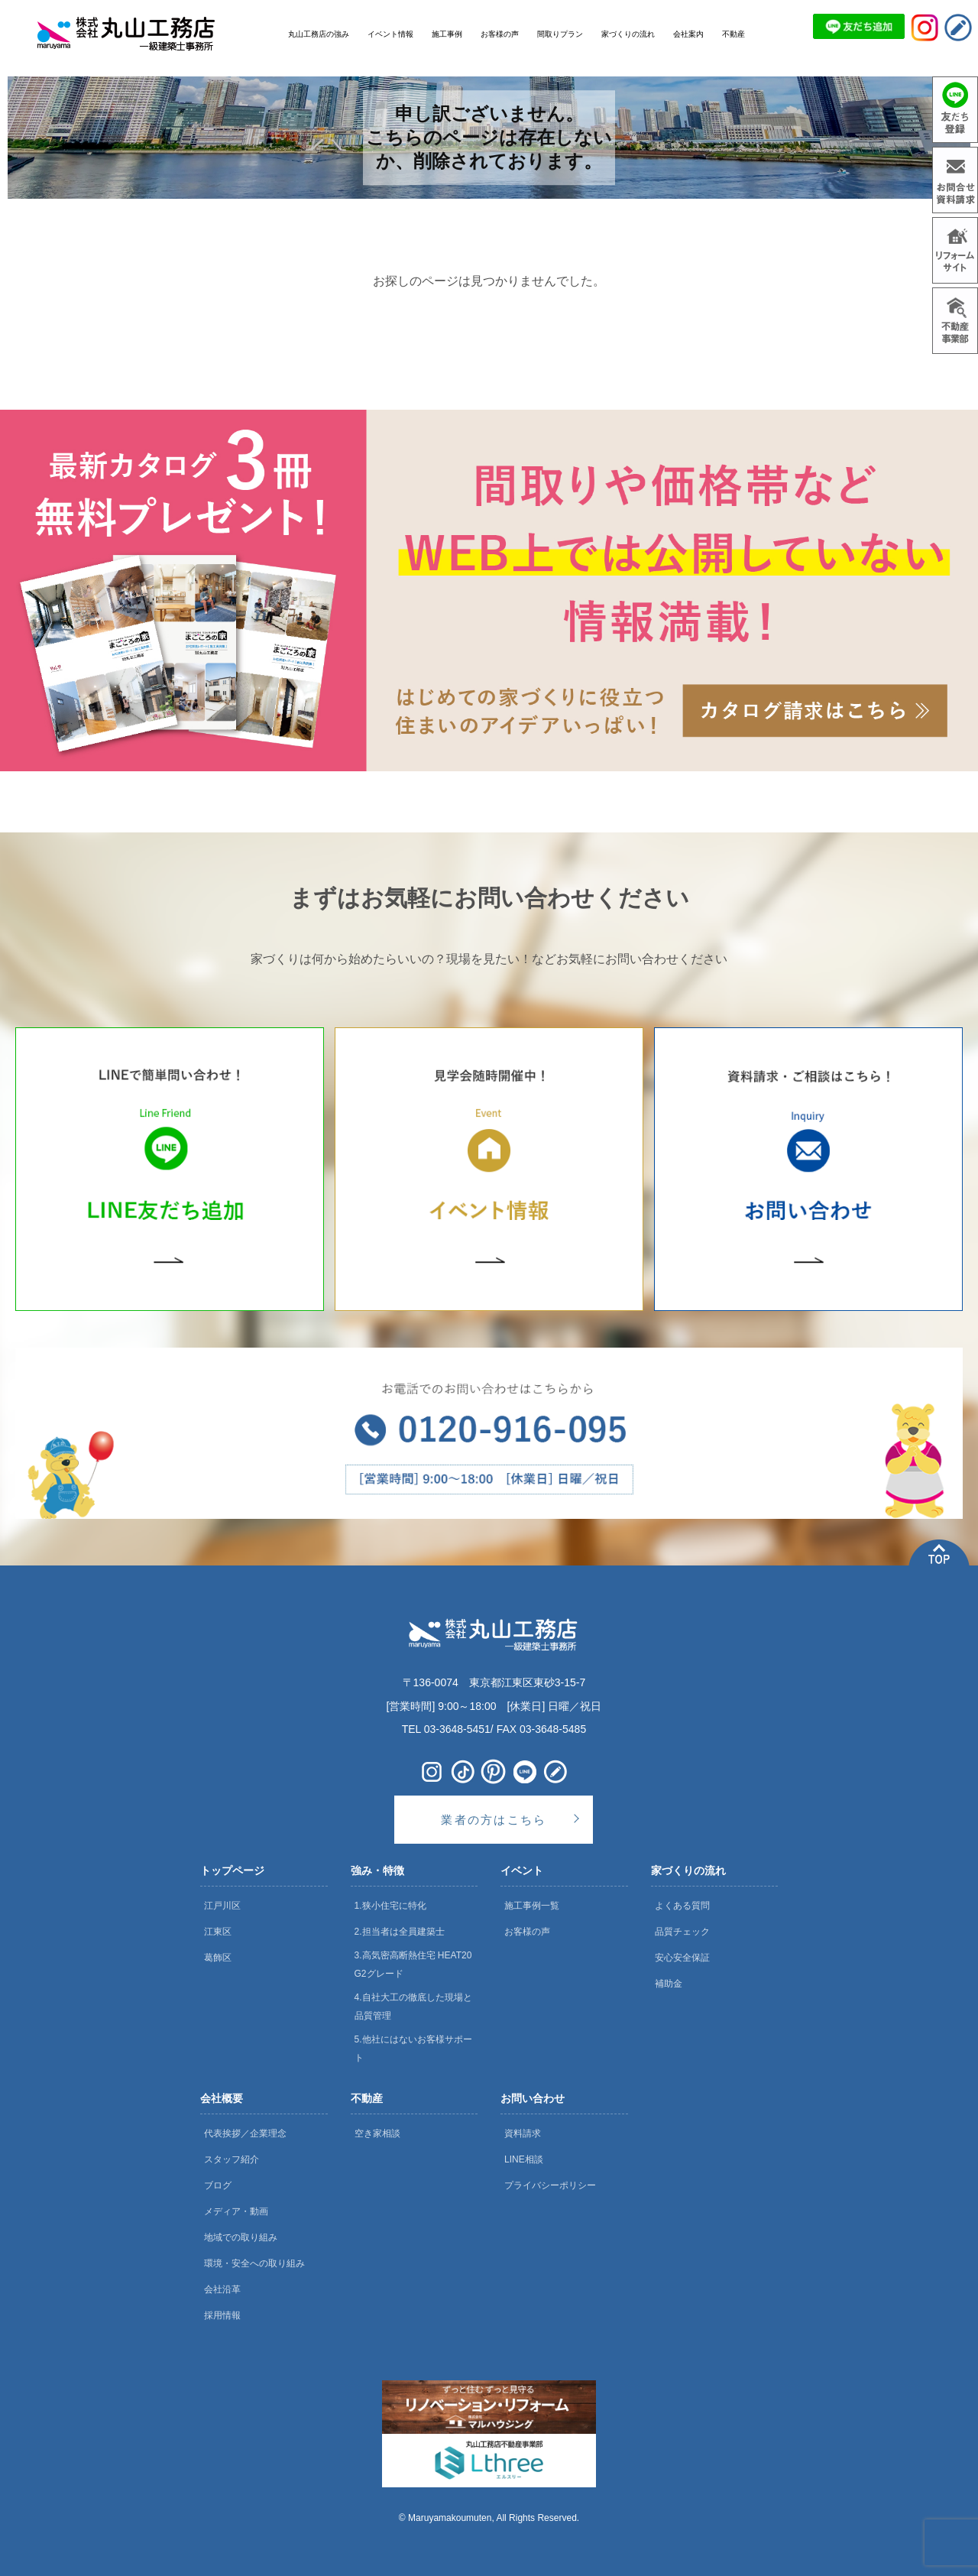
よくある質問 (682, 1905)
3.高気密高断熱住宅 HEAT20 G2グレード (413, 1964)
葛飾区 (218, 1957)
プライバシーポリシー (550, 2185)
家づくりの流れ (688, 1870)
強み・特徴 (377, 1870)
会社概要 (221, 2098)
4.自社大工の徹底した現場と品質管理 (413, 2006)
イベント (521, 1870)
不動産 (367, 2098)
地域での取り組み (240, 2237)
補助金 (668, 1983)
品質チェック (682, 1931)
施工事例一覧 (531, 1905)
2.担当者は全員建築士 (400, 1931)
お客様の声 (527, 1931)
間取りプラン (560, 34)
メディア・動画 (236, 2211)
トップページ (232, 1870)
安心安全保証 (682, 1957)
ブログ (218, 2185)
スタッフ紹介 (231, 2159)
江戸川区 (222, 1905)
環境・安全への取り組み (254, 2263)
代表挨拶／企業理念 (245, 2133)
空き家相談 (377, 2133)
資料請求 (522, 2133)
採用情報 (222, 2315)
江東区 (218, 1931)
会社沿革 (222, 2289)
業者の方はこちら (493, 1819)
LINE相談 (523, 2159)
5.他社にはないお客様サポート (413, 2048)
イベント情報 (390, 34)
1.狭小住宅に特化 (390, 1905)
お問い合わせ (532, 2098)
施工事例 (447, 34)
